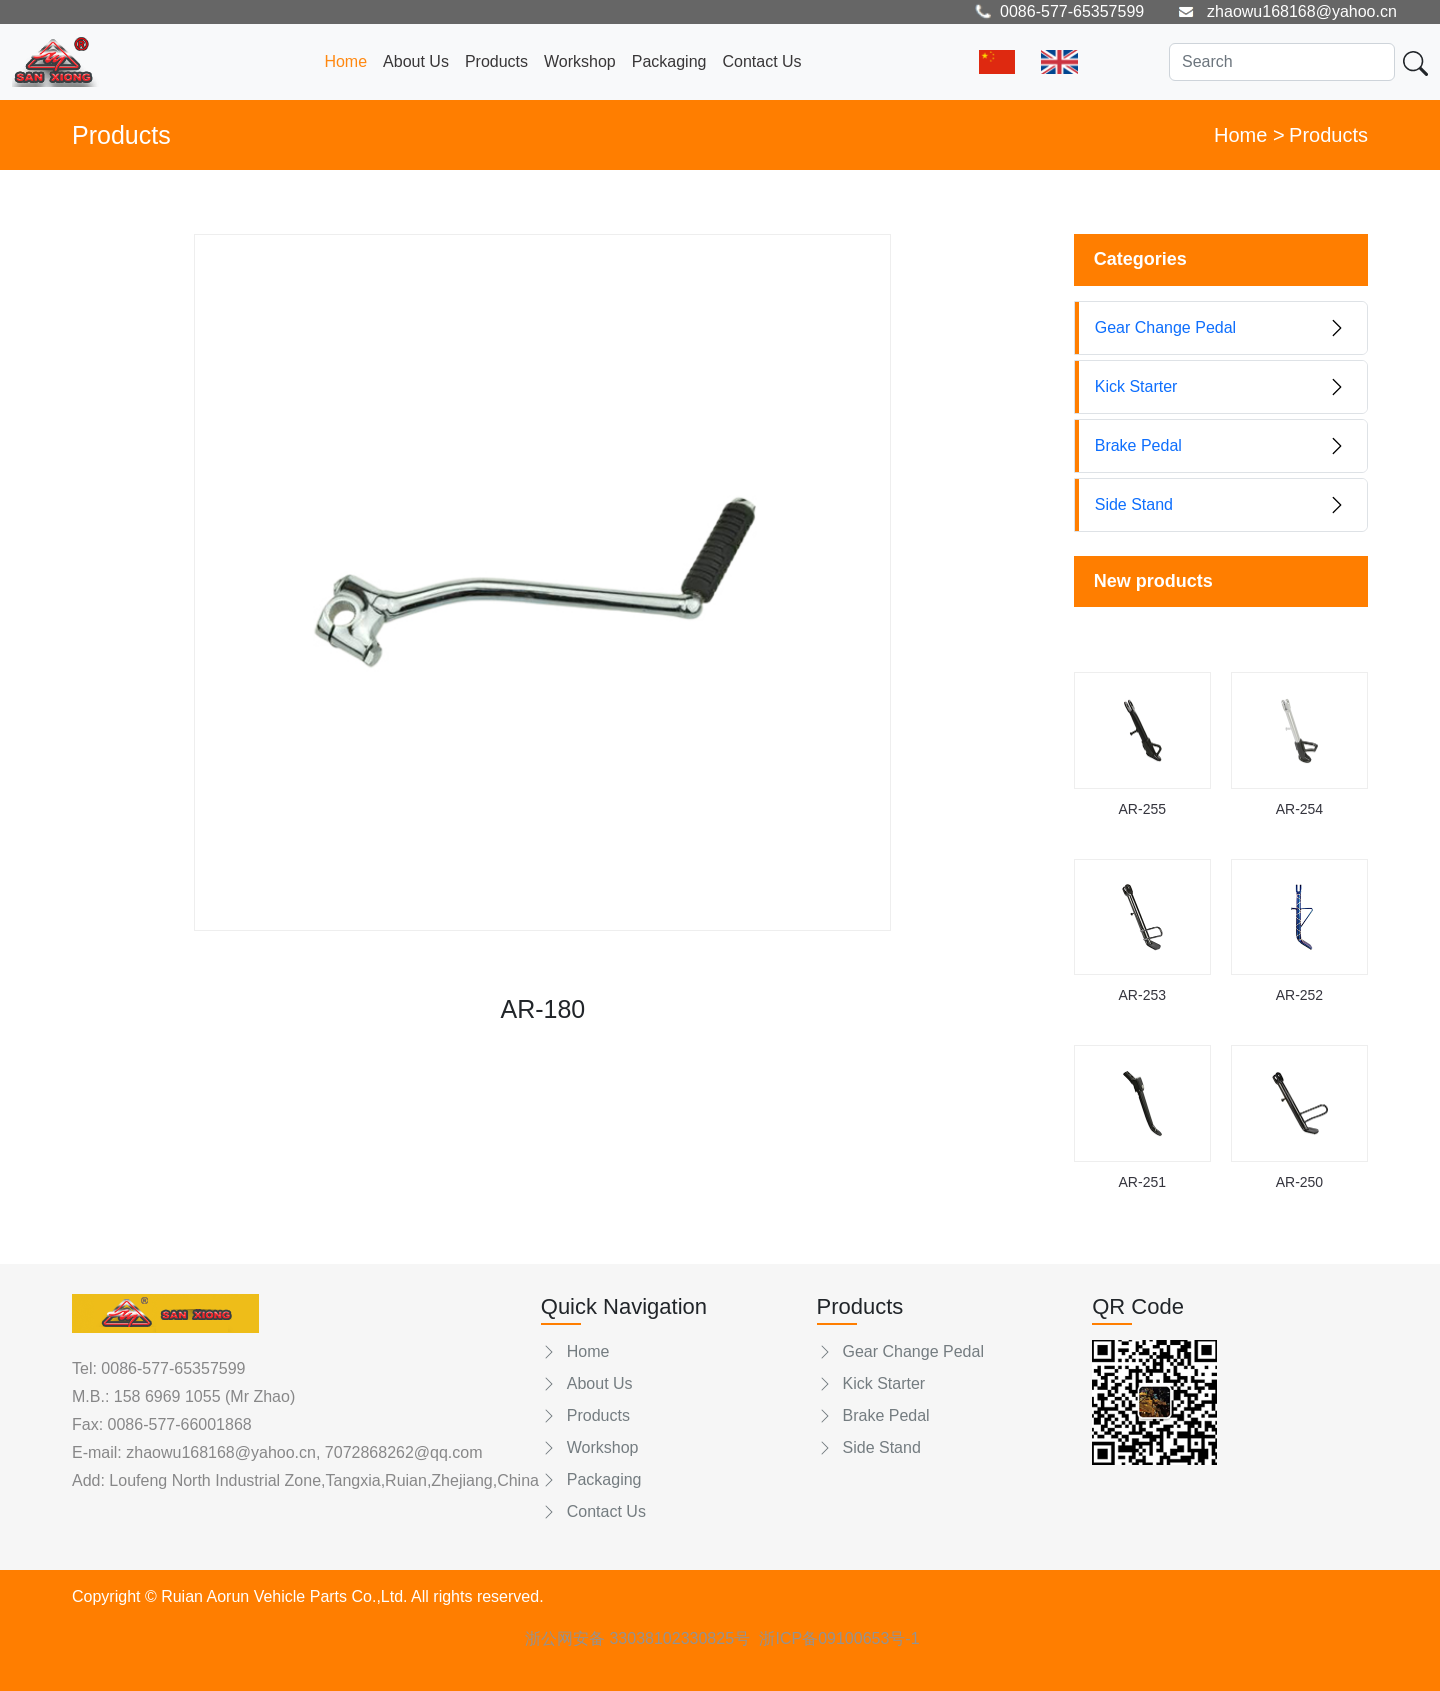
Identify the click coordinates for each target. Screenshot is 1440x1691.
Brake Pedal (873, 1415)
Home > (1249, 135)
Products (496, 61)
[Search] (1282, 62)
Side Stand (869, 1447)
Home (345, 61)
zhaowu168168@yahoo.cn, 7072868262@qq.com (302, 1452)
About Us (416, 61)
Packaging (669, 61)
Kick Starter (871, 1383)
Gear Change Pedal (900, 1351)
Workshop (580, 61)
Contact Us (761, 61)
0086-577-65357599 (173, 1368)
